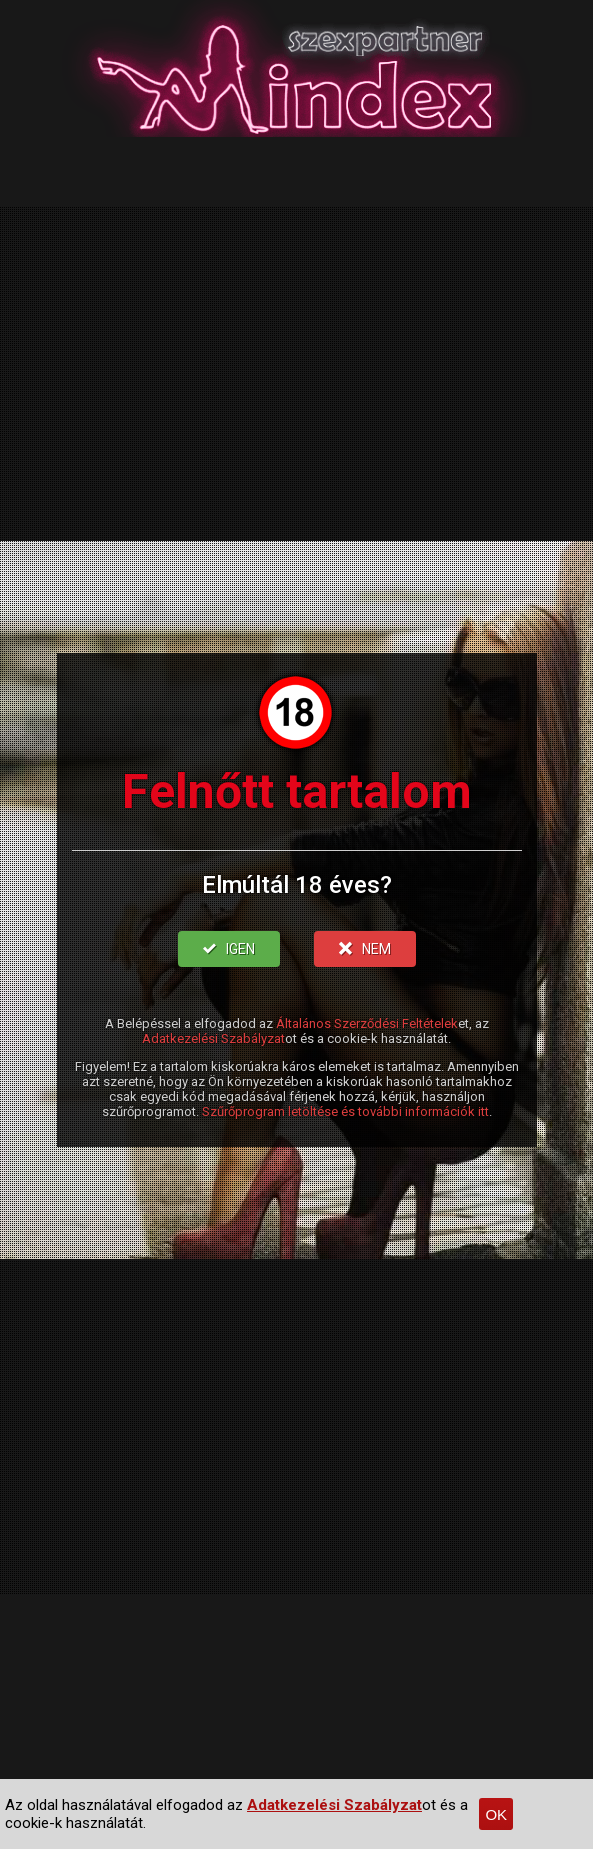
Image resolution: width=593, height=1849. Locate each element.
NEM (365, 949)
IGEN (229, 949)
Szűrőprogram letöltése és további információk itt (345, 1111)
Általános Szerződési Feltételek (367, 1023)
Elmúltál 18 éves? (297, 885)
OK (496, 1814)
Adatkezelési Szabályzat (213, 1038)
